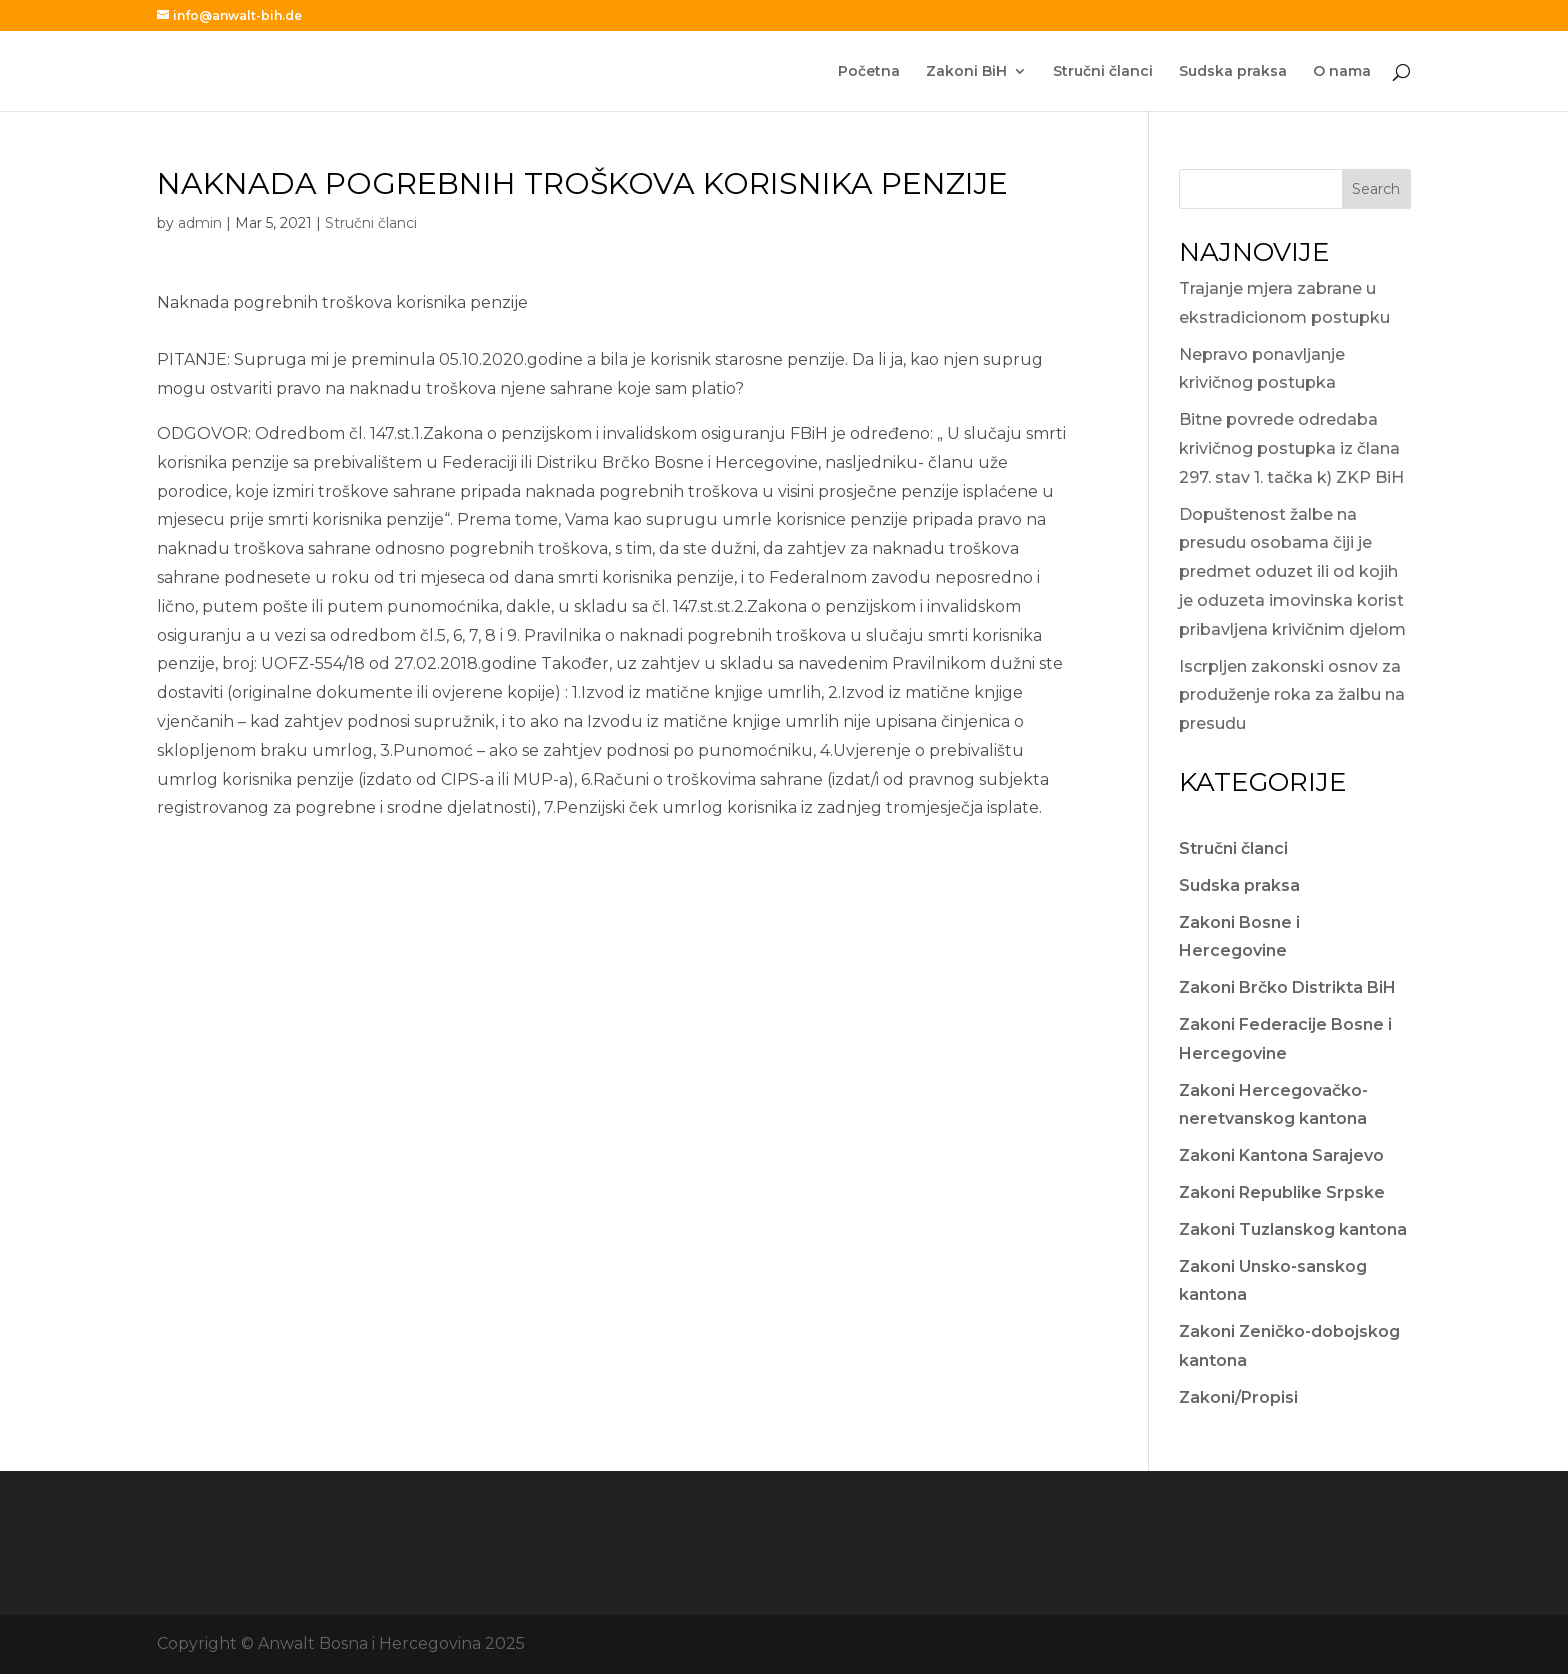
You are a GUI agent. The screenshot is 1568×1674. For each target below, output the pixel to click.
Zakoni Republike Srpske (1282, 1192)
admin (200, 223)
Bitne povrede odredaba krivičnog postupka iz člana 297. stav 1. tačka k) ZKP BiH (1291, 448)
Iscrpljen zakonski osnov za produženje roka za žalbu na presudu (1292, 695)
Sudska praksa (1233, 72)
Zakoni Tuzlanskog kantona (1293, 1229)
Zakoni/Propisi (1238, 1397)
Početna (869, 72)
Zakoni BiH (966, 72)
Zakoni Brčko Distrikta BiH (1287, 987)
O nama (1342, 72)
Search (1376, 189)
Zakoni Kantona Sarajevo (1281, 1155)
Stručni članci (1103, 72)
